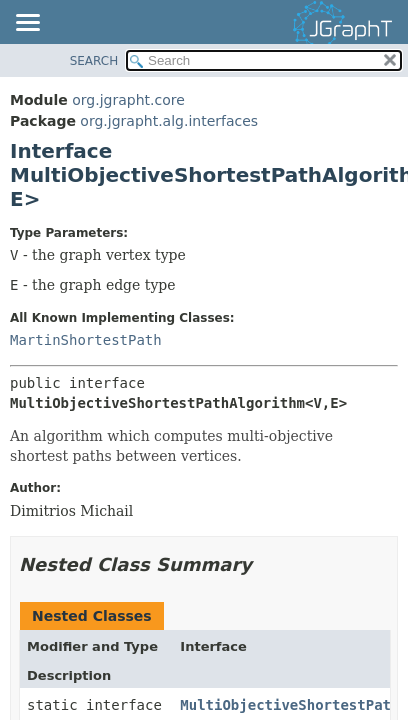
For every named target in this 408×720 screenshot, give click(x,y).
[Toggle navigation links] (27, 24)
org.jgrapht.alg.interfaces (169, 121)
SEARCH (94, 61)
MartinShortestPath (86, 340)
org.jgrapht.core (128, 100)
